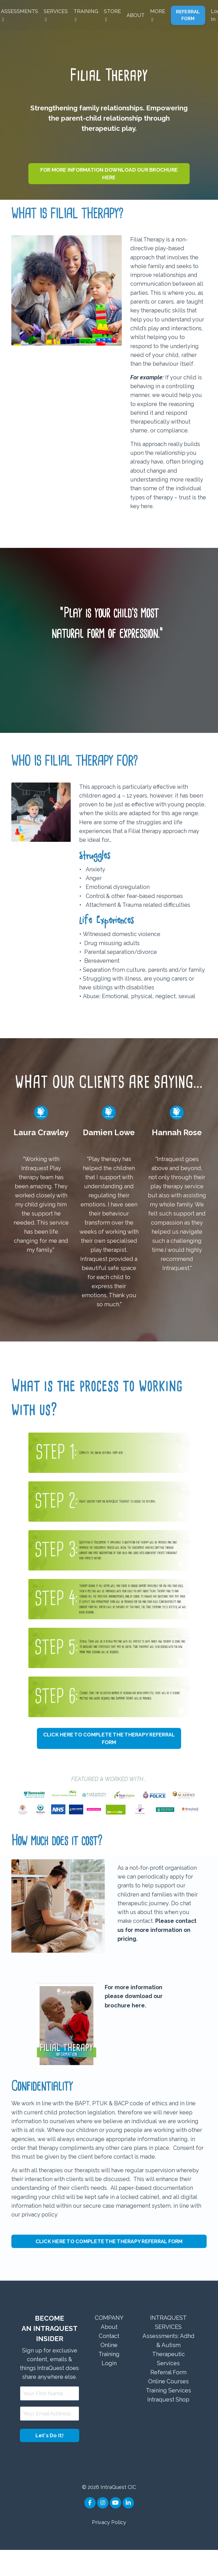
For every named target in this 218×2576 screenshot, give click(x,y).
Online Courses (168, 2405)
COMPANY (109, 2342)
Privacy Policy (109, 2548)
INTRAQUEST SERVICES (168, 2347)
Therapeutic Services (168, 2383)
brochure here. (125, 2027)
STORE (112, 15)
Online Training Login (109, 2378)
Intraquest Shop (168, 2424)
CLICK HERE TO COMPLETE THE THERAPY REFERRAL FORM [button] (109, 1758)
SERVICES (55, 15)
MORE (157, 15)
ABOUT (135, 15)
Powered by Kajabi (109, 2561)
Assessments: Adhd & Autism (168, 2365)
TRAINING (85, 15)
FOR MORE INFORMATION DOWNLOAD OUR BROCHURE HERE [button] (109, 174)
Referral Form (168, 2396)
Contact (109, 2360)
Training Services (168, 2414)
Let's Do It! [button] (49, 2462)
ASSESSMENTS (19, 15)
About (109, 2351)
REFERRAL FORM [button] (188, 15)
